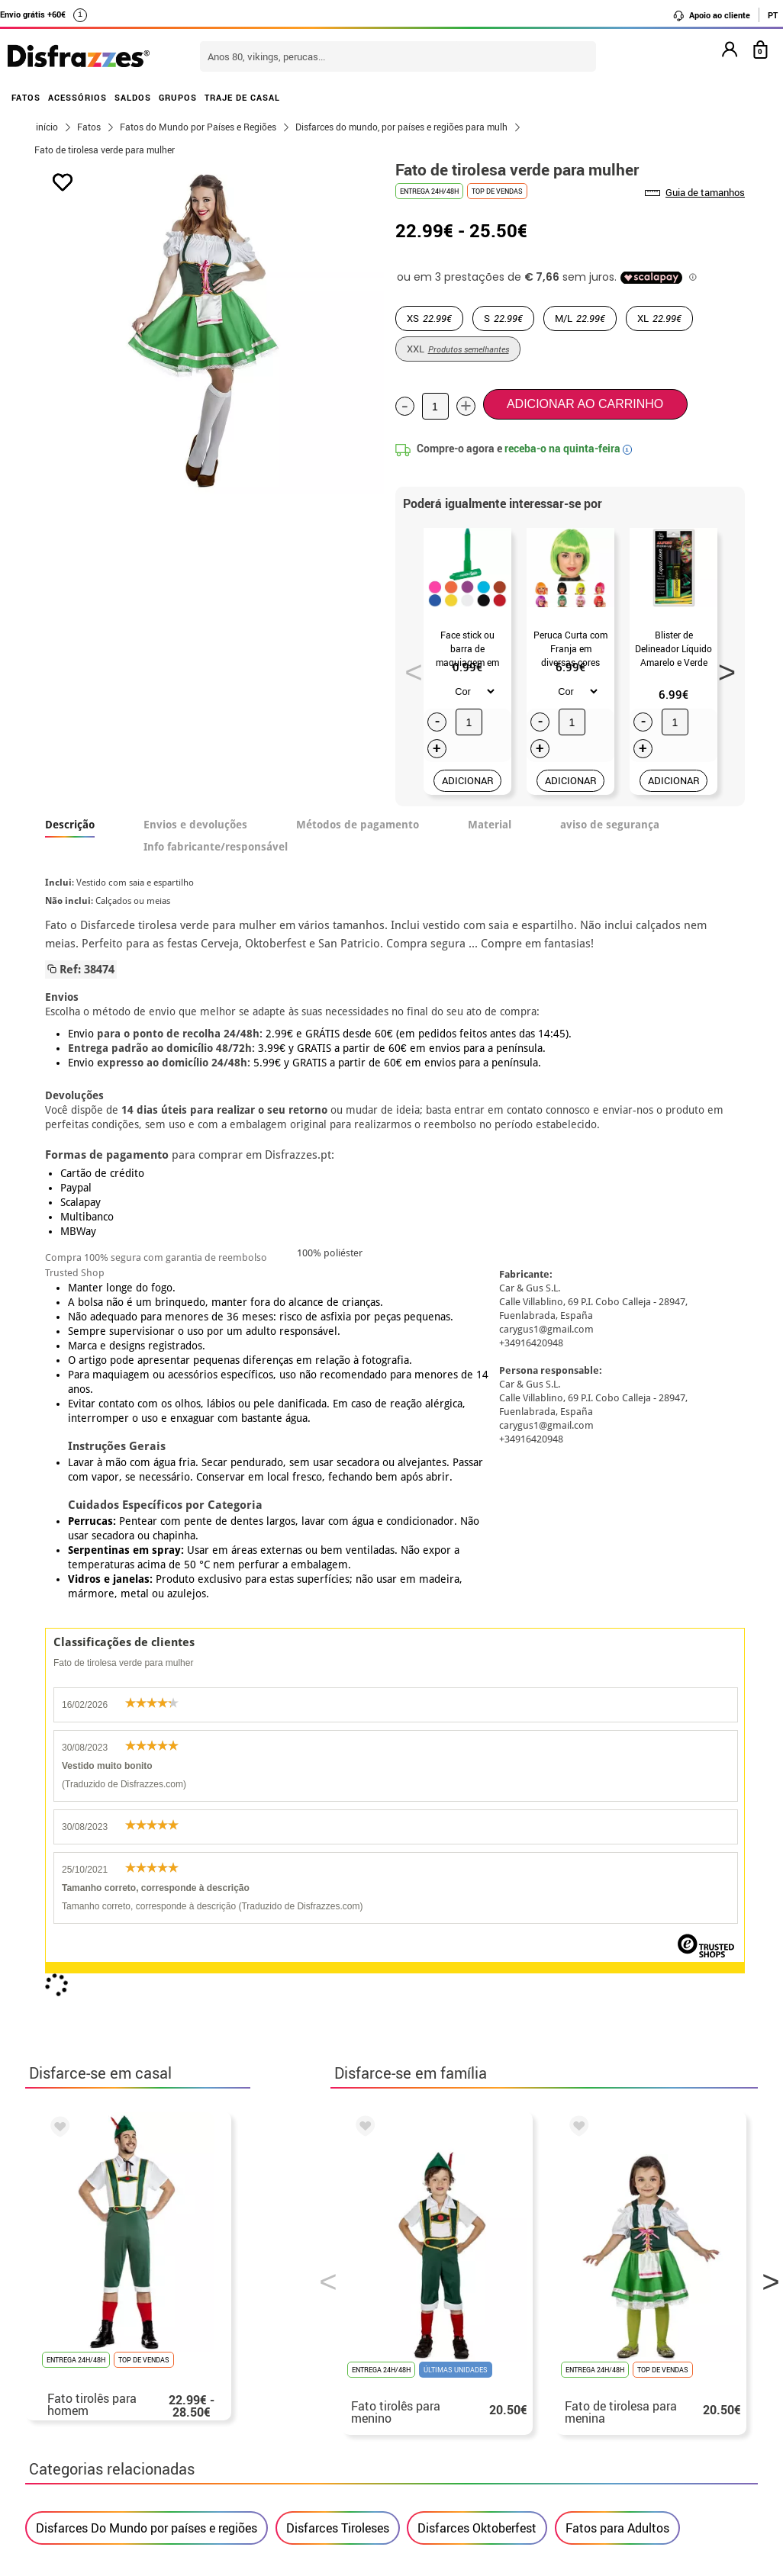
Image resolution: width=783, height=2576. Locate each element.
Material (489, 824)
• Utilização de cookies (99, 2472)
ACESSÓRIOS (77, 97)
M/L (580, 318)
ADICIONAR (468, 780)
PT (773, 15)
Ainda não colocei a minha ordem (631, 2398)
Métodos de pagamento (357, 824)
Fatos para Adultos (617, 1894)
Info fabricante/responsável (215, 847)
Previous (408, 667)
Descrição (70, 824)
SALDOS (132, 97)
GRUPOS (178, 97)
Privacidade (150, 2435)
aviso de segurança (609, 824)
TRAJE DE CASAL (242, 97)
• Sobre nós (68, 2398)
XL (659, 318)
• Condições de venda (95, 2417)
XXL (458, 348)
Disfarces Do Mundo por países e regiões (146, 1894)
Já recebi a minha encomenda (621, 2435)
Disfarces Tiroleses (337, 1894)
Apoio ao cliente (711, 15)
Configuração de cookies (112, 2490)
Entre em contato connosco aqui (369, 2417)
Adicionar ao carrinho (585, 403)
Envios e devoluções (195, 824)
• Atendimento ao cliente (104, 2453)
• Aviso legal (71, 2435)
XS (429, 318)
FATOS (25, 97)
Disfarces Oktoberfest (476, 1894)
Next (721, 667)
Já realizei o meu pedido (607, 2417)
